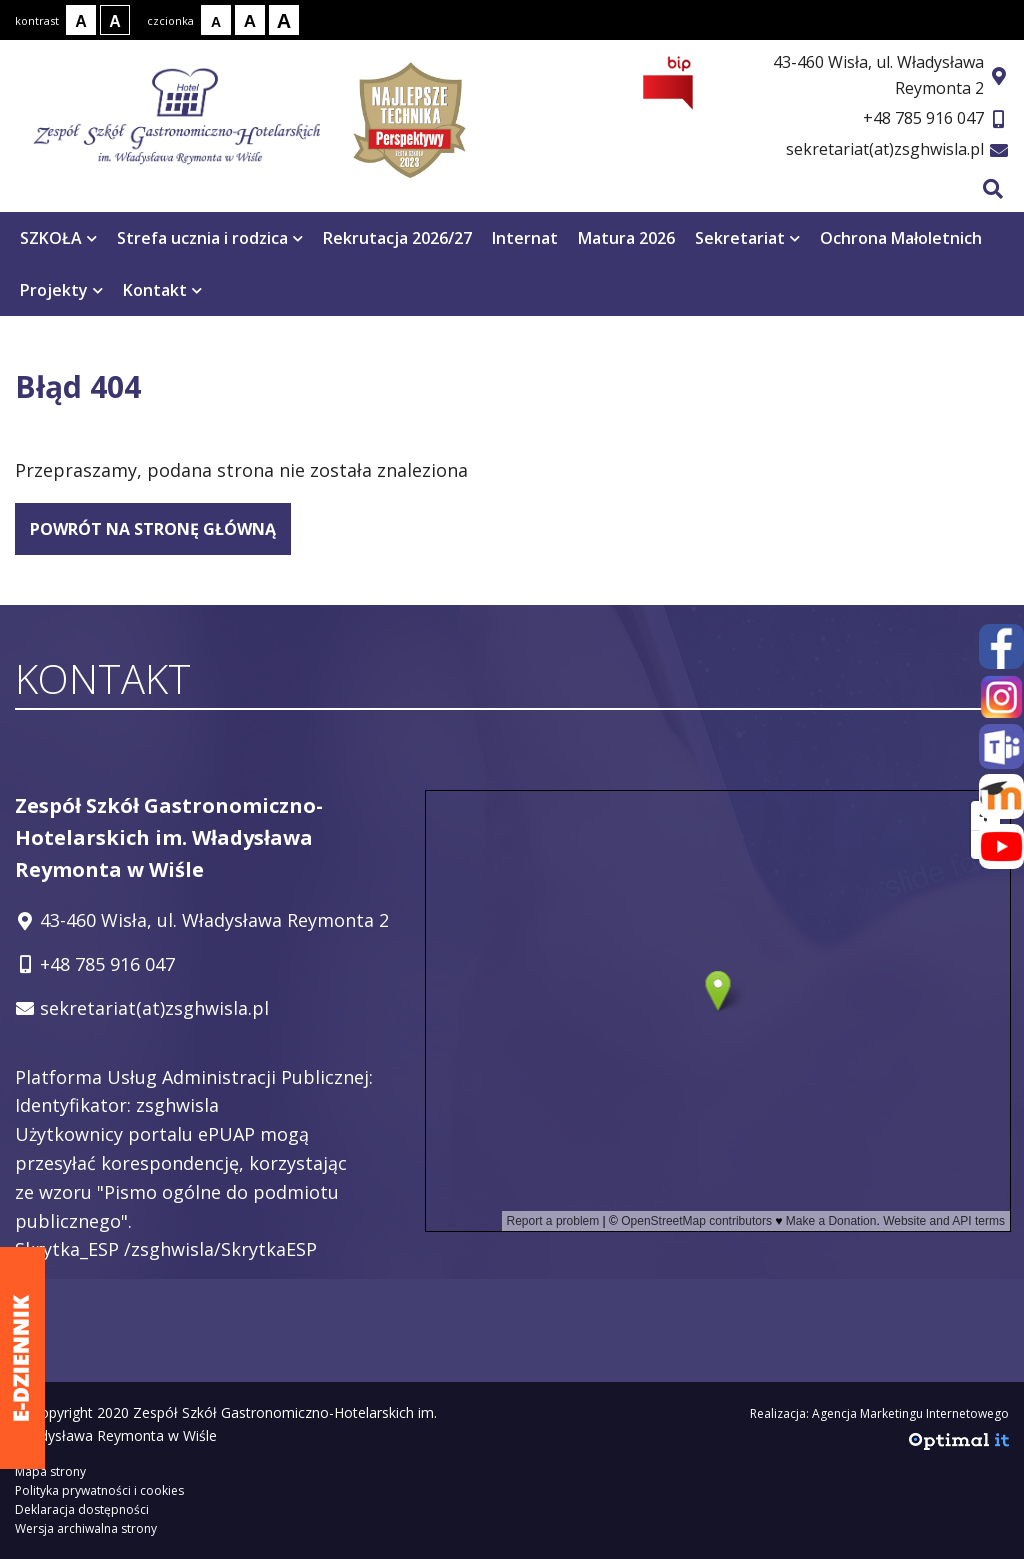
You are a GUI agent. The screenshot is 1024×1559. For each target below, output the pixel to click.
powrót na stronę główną (153, 529)
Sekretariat (747, 238)
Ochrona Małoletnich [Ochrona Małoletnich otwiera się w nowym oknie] (901, 238)
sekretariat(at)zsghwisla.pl (885, 149)
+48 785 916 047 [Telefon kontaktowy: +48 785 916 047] (107, 964)
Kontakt (162, 290)
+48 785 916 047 (923, 118)
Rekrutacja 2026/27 (397, 238)
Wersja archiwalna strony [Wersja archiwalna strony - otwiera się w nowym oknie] (86, 1528)
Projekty (61, 290)
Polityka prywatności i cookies (99, 1490)
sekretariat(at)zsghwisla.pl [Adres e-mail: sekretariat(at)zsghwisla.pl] (154, 1008)
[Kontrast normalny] (81, 20)
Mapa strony (50, 1471)
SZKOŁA (58, 238)
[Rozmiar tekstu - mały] (216, 20)
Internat (525, 238)
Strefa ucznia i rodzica (210, 238)
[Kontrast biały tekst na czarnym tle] (115, 20)
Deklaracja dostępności (82, 1509)
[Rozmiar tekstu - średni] (250, 20)
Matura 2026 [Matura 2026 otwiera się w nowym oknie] (626, 238)
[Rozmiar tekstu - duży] (284, 20)
